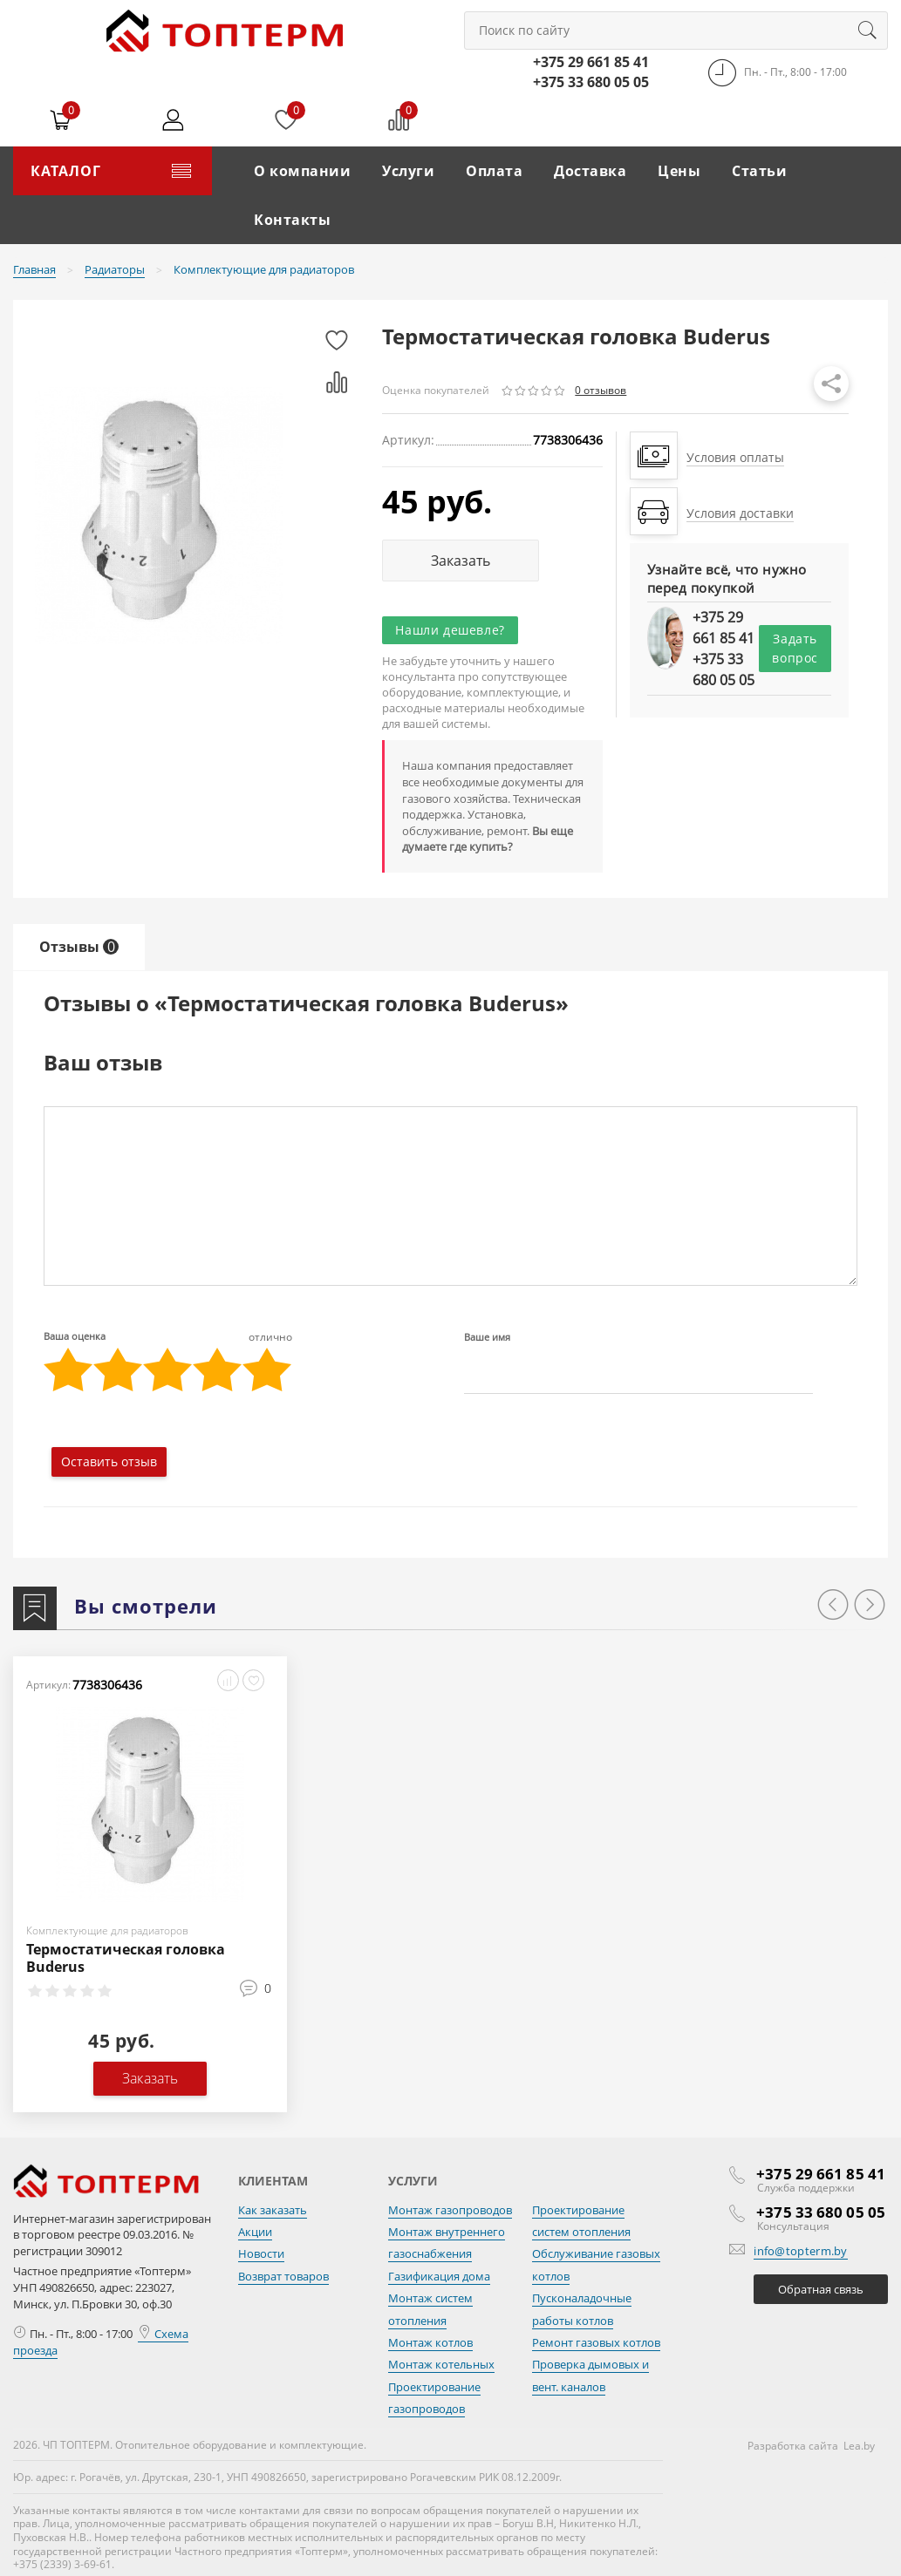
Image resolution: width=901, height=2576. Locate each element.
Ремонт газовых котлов (596, 2342)
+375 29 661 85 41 (591, 61)
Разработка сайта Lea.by (811, 2445)
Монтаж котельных (441, 2364)
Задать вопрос (795, 648)
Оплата (494, 170)
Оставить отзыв (109, 1461)
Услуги (408, 170)
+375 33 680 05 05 (591, 82)
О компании (302, 170)
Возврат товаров (283, 2276)
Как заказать (272, 2210)
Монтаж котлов (430, 2342)
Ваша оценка (168, 1336)
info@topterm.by (801, 2251)
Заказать (460, 560)
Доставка (590, 170)
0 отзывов (600, 390)
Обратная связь (820, 2289)
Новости (261, 2253)
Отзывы (79, 946)
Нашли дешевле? (449, 630)
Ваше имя (487, 1336)
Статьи (759, 170)
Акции (255, 2232)
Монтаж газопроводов (450, 2210)
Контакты (292, 219)
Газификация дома (439, 2276)
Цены (679, 170)
